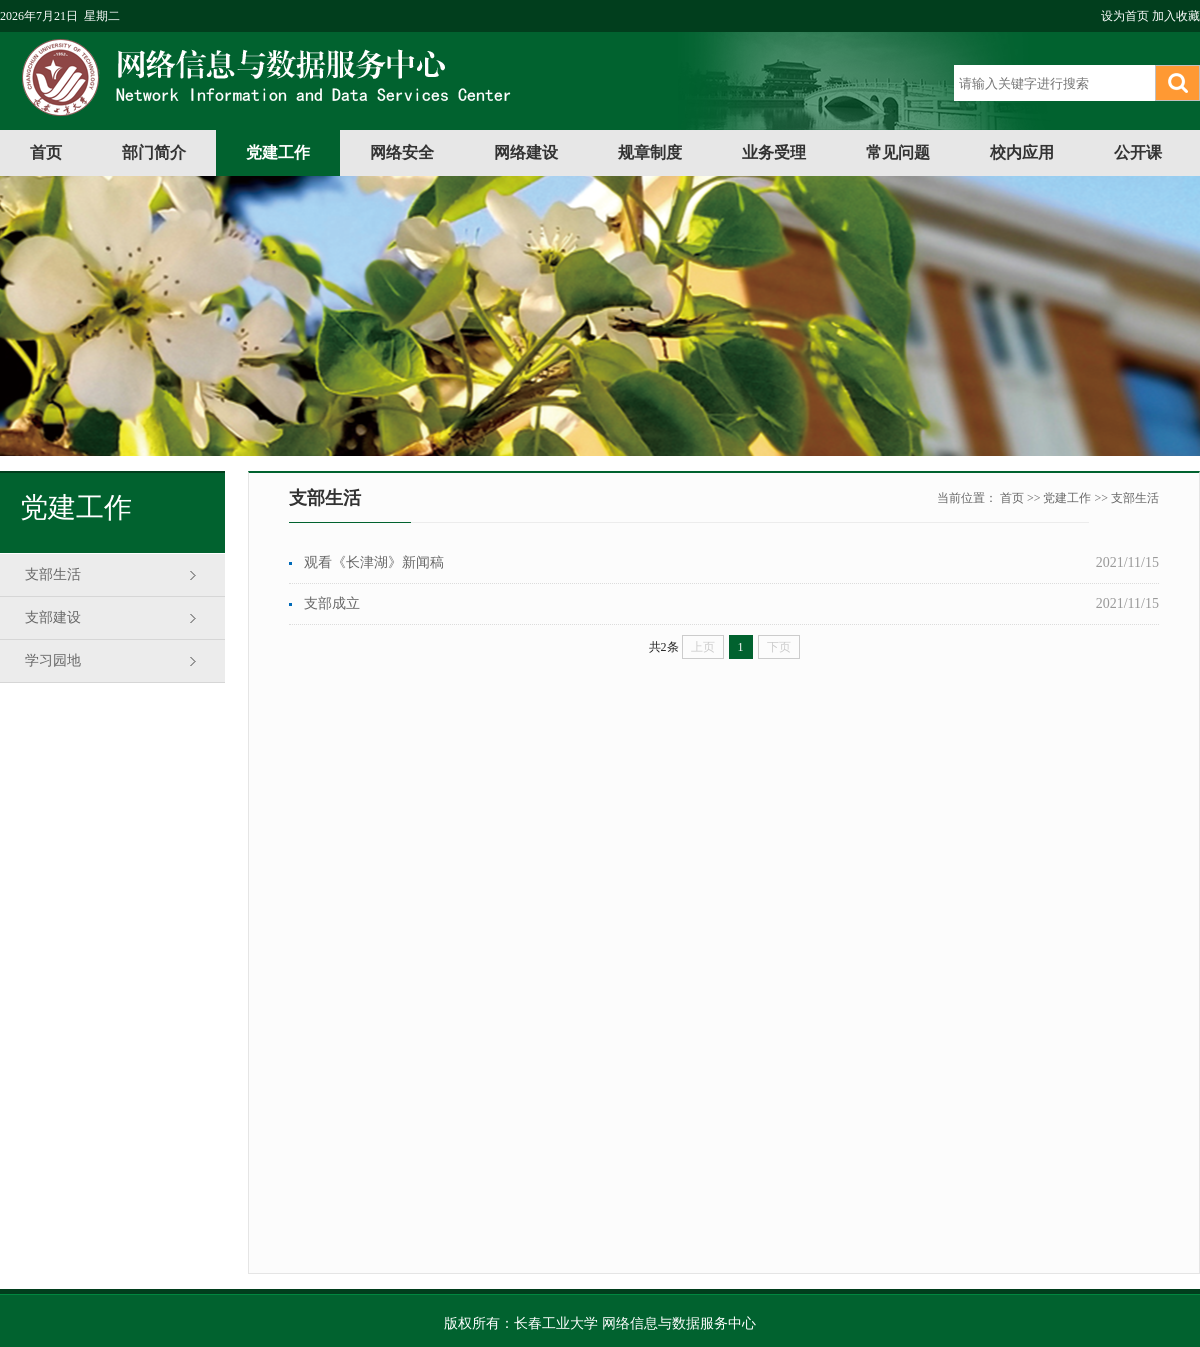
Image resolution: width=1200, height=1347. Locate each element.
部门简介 (154, 152)
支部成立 (332, 603)
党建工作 (278, 152)
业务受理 (774, 152)
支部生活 (53, 574)
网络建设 (526, 152)
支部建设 (53, 617)
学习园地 (53, 660)
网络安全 (402, 152)
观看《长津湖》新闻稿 (374, 562)
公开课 (1138, 152)
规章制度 (650, 152)
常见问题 (898, 152)
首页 (46, 152)
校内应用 (1022, 152)
